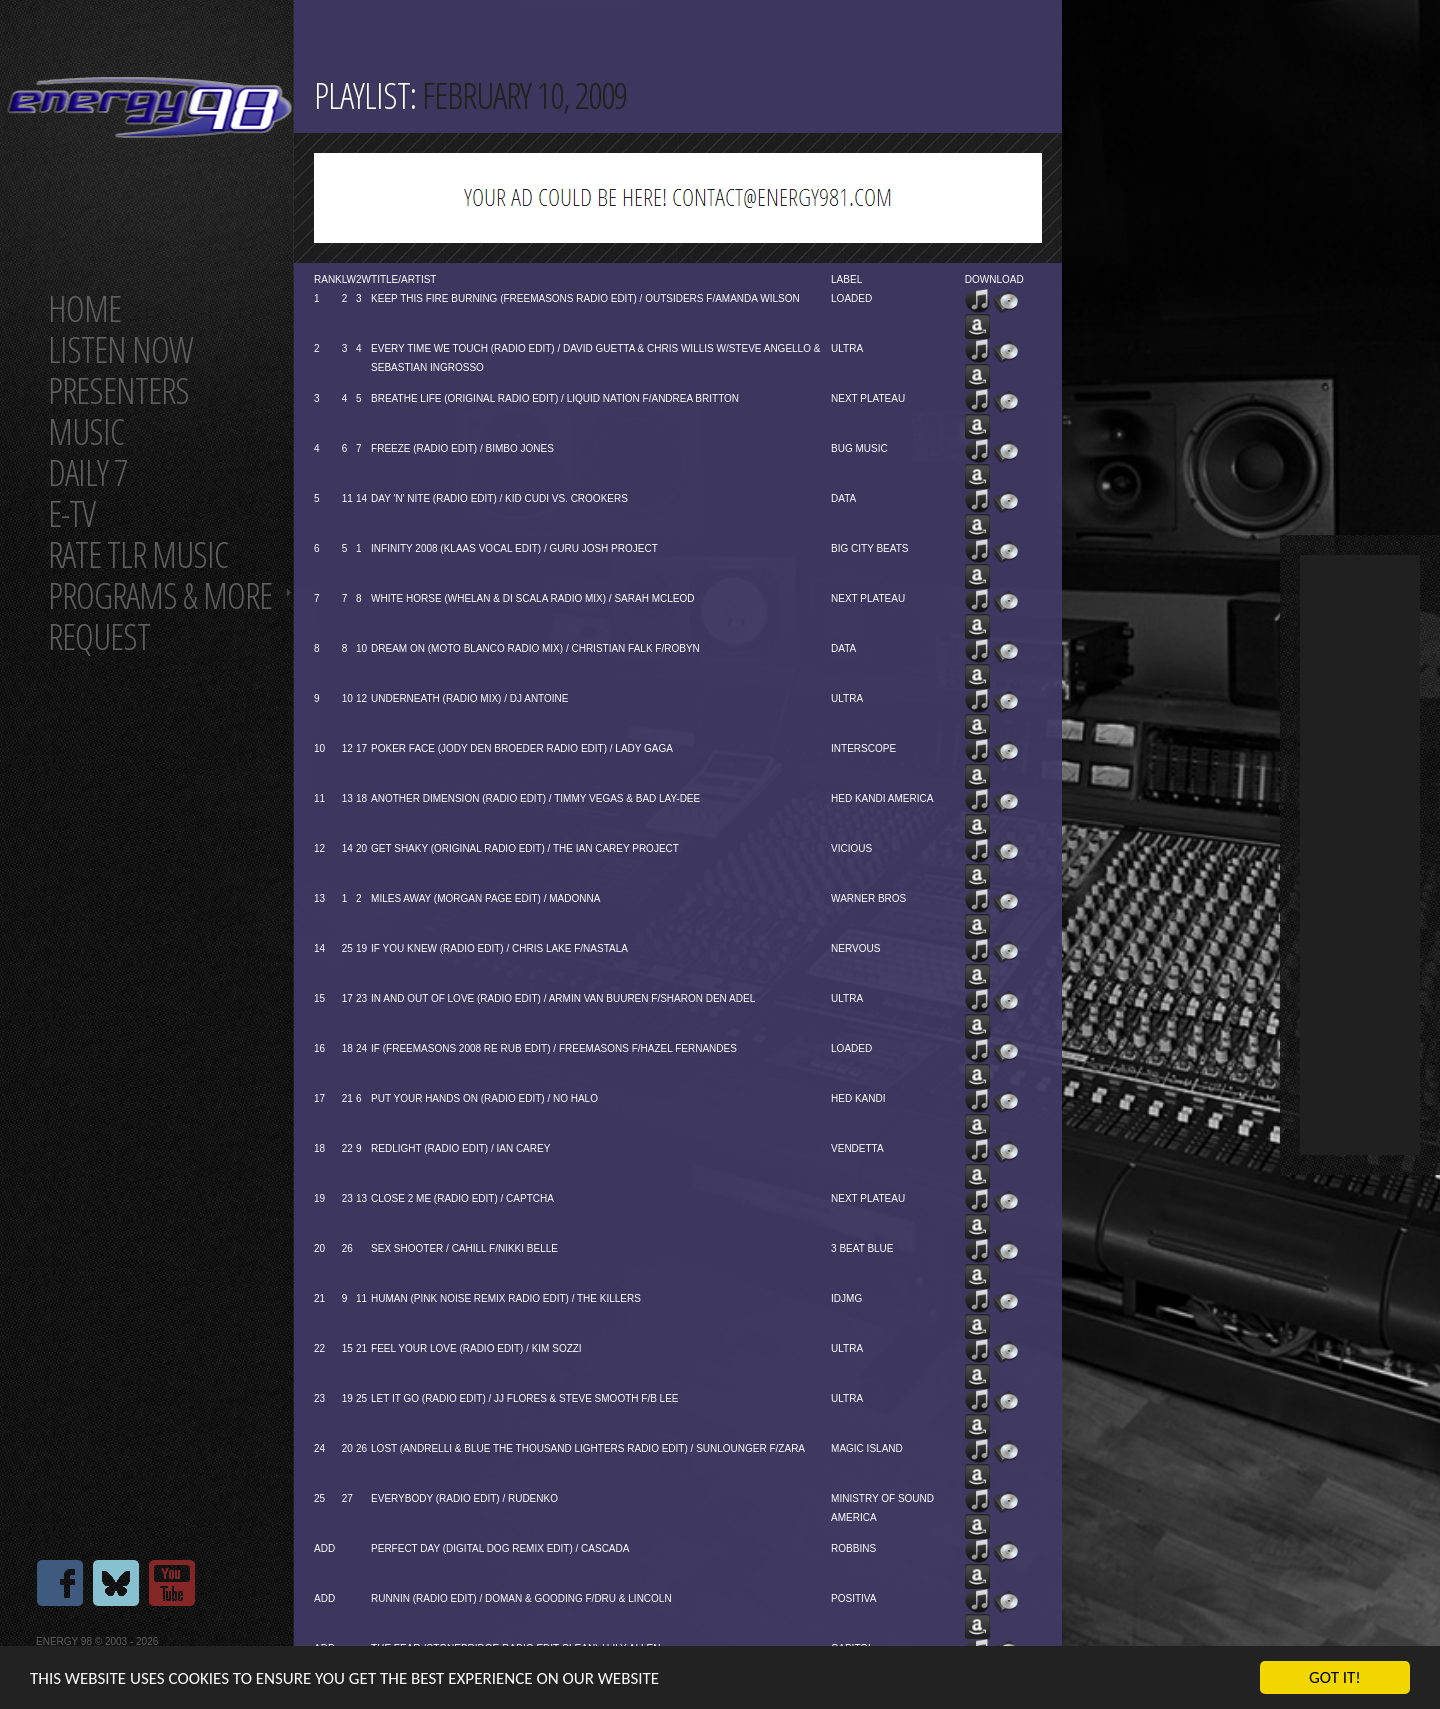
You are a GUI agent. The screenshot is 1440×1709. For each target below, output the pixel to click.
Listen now (120, 349)
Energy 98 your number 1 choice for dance (149, 107)
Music (86, 431)
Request (99, 636)
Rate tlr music (138, 554)
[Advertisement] (1360, 855)
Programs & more (160, 595)
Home (84, 308)
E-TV (71, 513)
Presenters (118, 390)
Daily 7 (87, 472)
